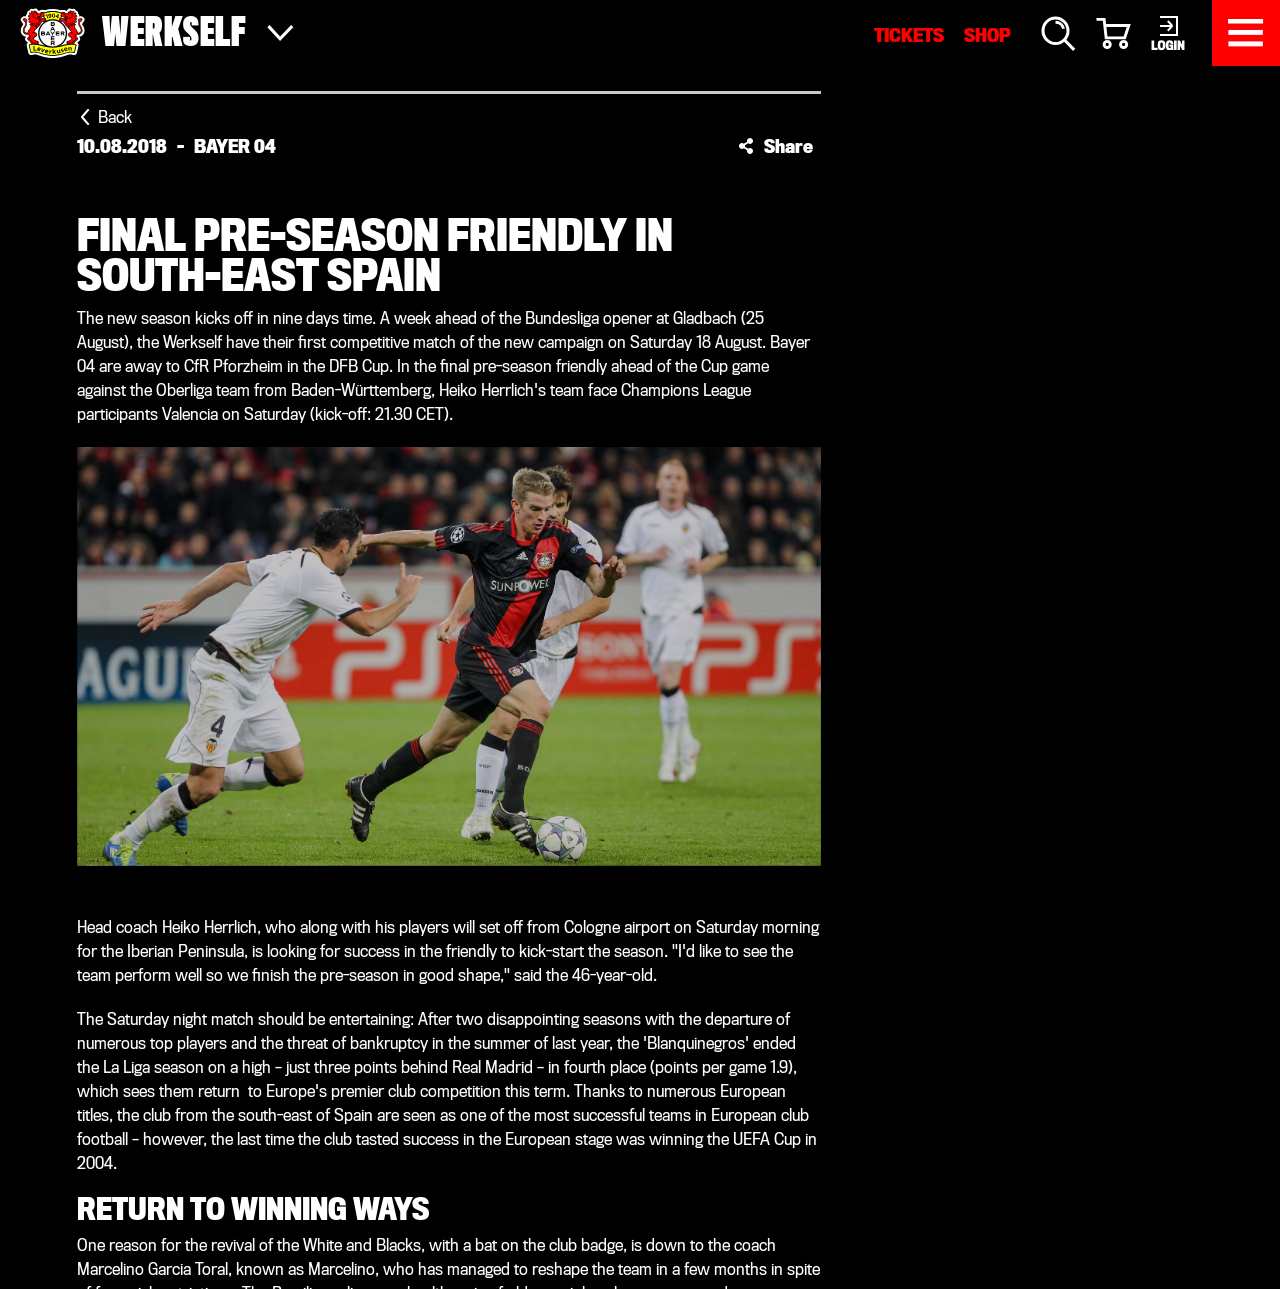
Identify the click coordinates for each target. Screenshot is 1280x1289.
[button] (775, 146)
